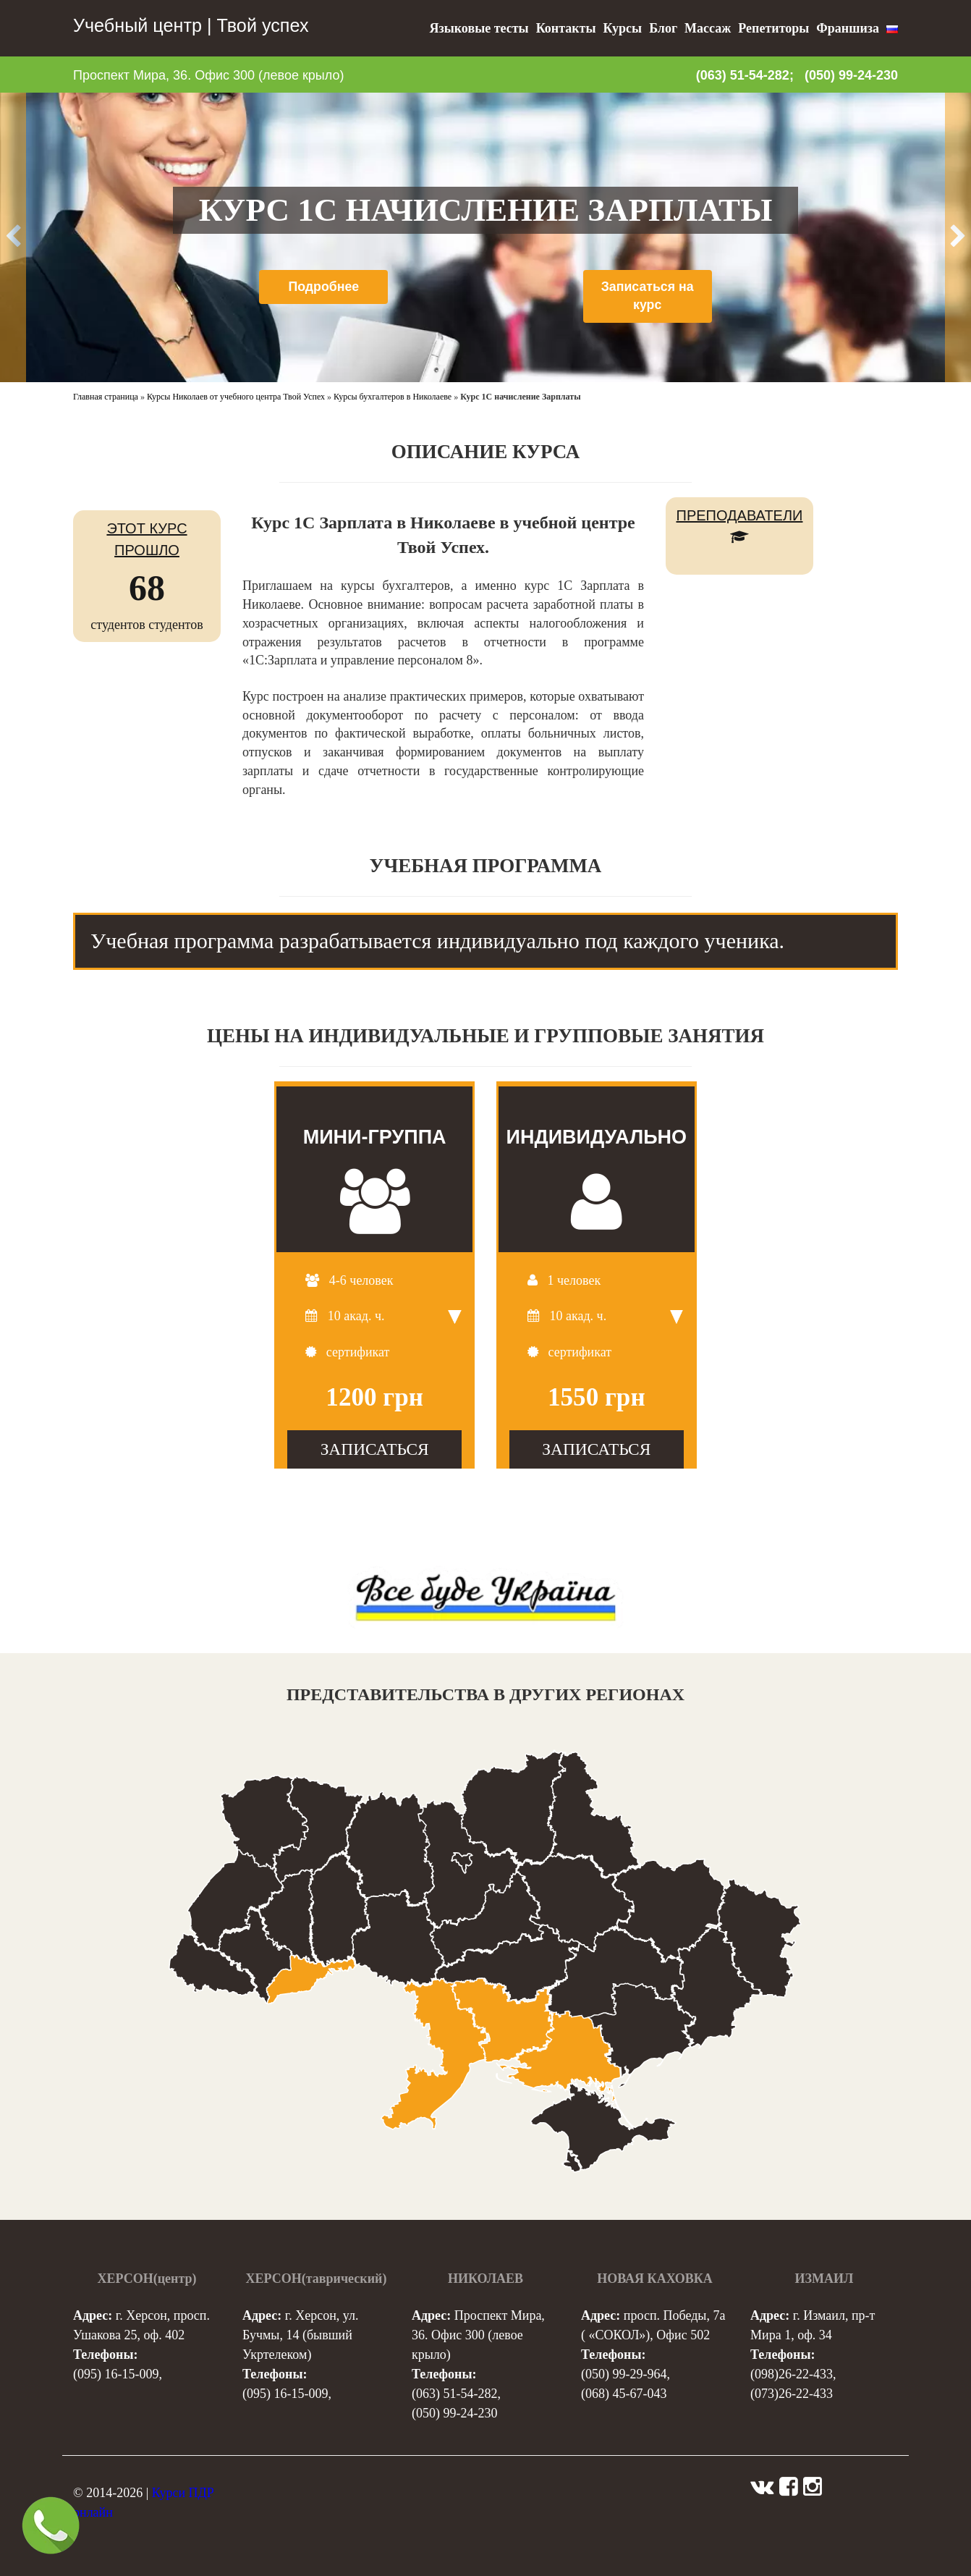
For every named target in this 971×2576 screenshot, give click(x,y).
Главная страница (105, 397)
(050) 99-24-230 (851, 75)
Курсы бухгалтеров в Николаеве (392, 397)
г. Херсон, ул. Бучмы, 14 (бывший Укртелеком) (300, 2335)
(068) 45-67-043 (623, 2393)
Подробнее (324, 286)
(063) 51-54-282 (454, 2393)
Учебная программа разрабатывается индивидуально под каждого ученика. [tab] (437, 941)
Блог (663, 28)
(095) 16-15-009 (115, 2374)
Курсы (622, 28)
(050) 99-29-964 (623, 2374)
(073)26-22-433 (791, 2393)
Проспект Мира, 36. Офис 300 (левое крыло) (208, 75)
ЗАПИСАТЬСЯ (375, 1449)
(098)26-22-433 (791, 2374)
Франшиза (847, 28)
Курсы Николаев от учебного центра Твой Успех (236, 397)
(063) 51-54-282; (745, 75)
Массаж (707, 28)
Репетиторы (773, 28)
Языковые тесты (478, 28)
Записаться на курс (648, 296)
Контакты (566, 28)
